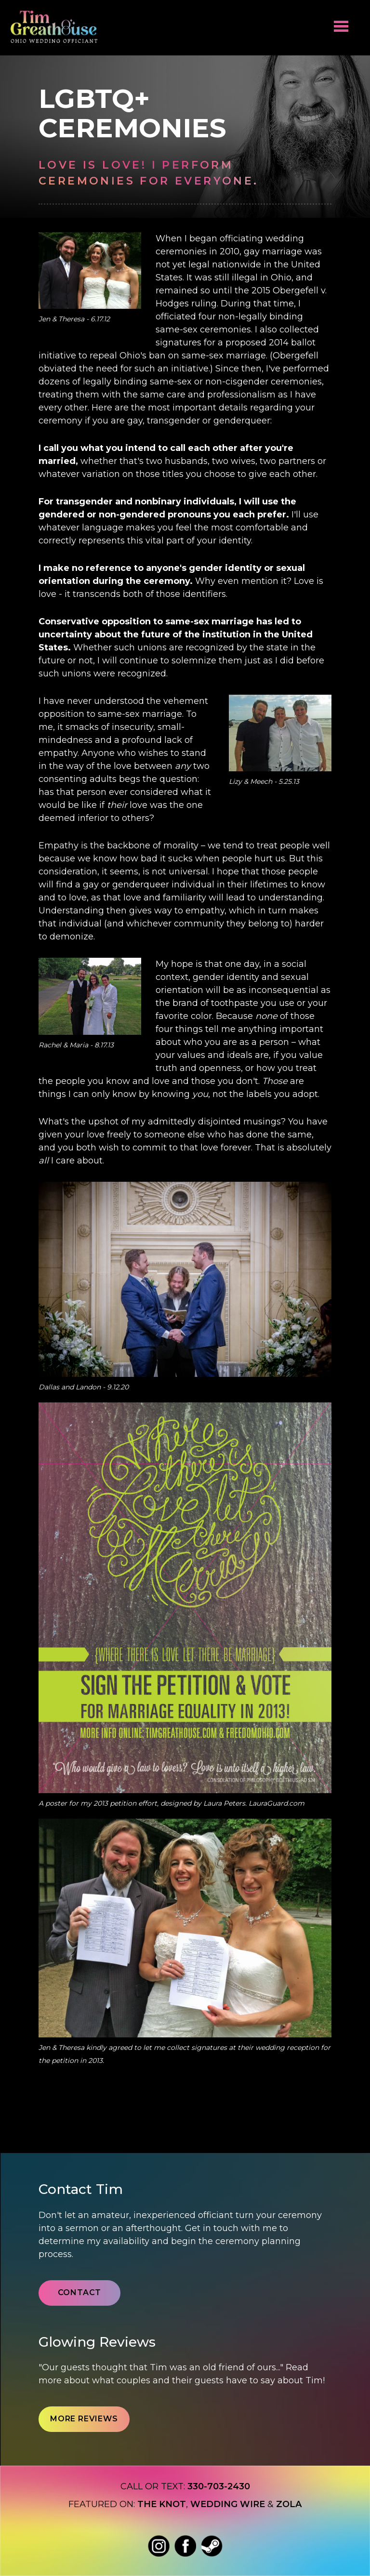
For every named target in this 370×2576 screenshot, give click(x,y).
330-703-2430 (218, 2486)
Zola (289, 2504)
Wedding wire (227, 2504)
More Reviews (84, 2418)
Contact (80, 2292)
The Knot (161, 2504)
